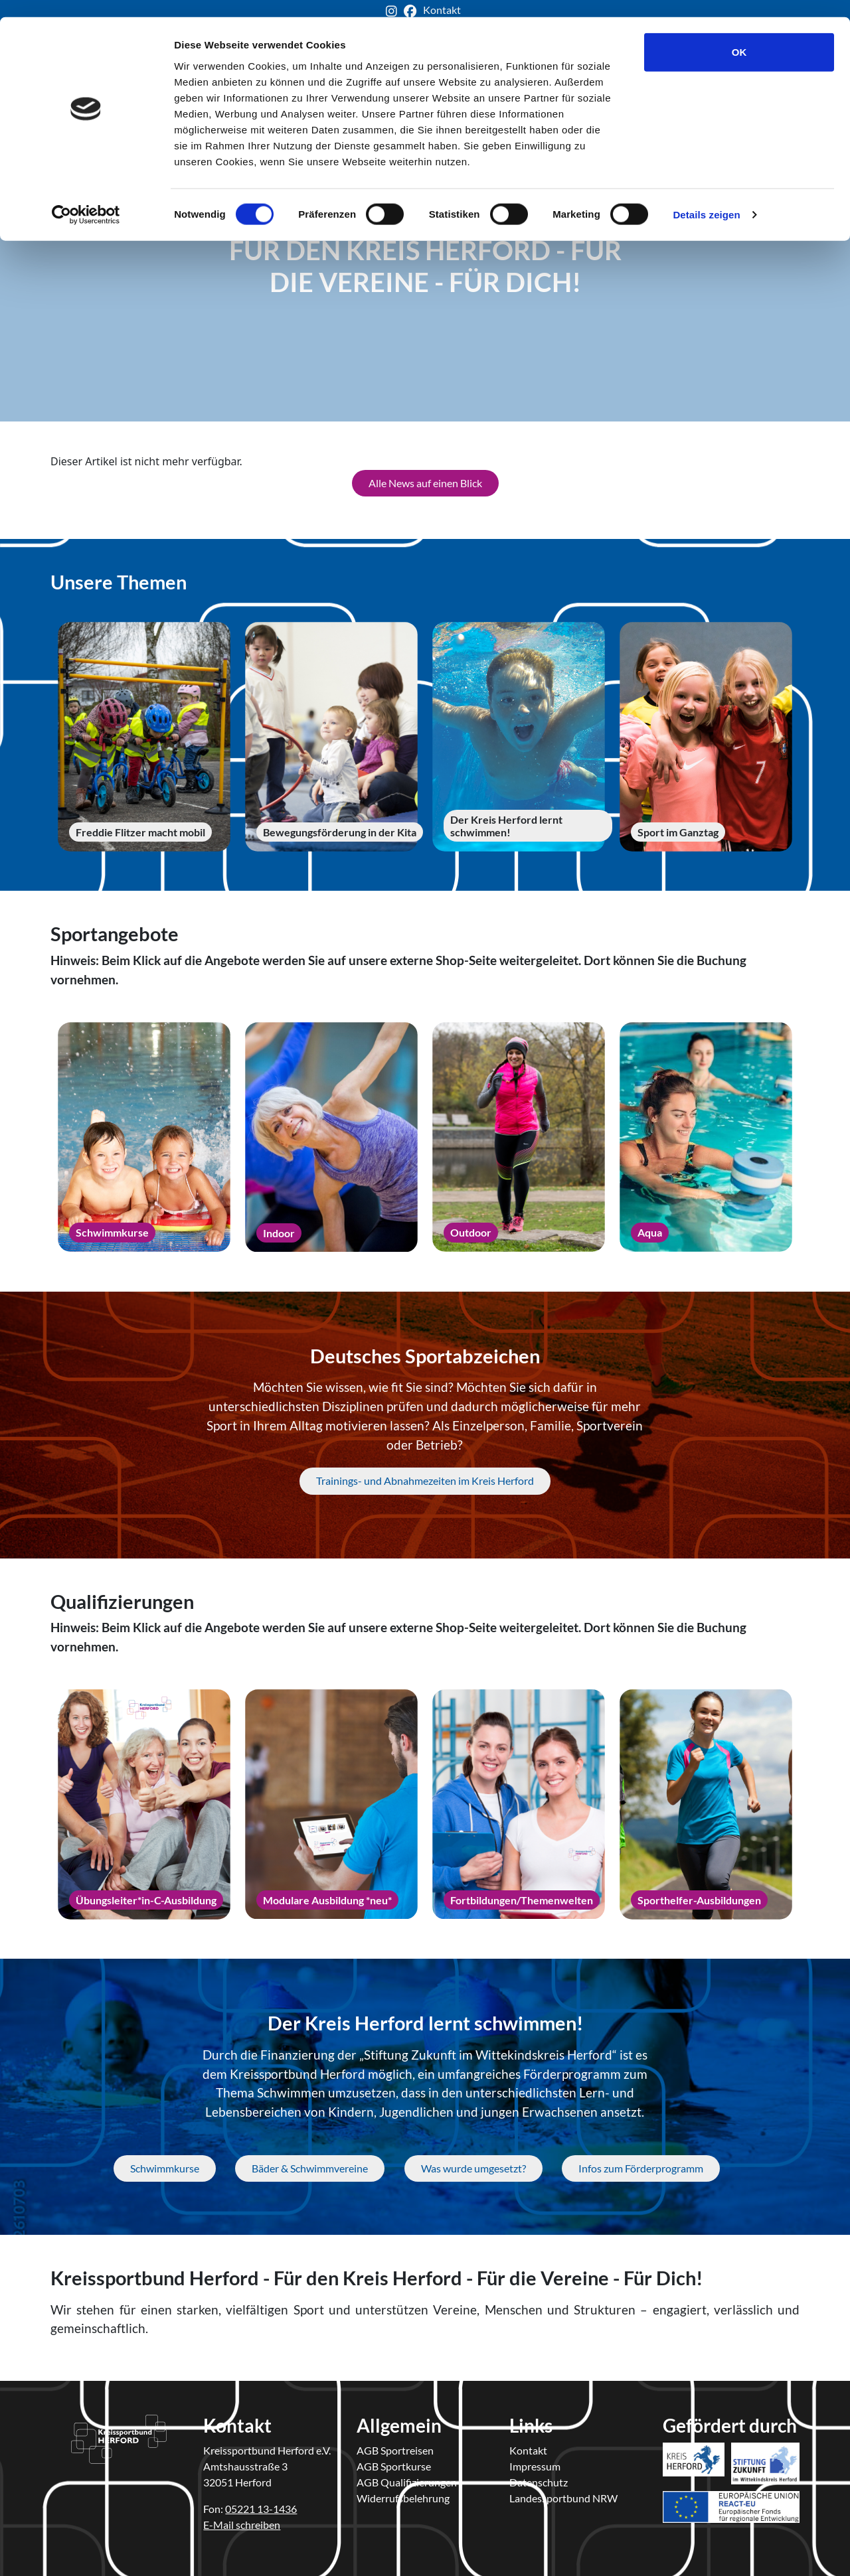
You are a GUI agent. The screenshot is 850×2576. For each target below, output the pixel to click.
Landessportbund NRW (563, 2496)
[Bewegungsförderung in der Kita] (331, 735)
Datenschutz (538, 2480)
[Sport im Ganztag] (706, 735)
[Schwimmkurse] (144, 1136)
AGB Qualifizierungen (407, 2480)
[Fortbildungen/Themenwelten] (518, 1803)
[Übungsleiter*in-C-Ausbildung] (144, 1803)
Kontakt (528, 2449)
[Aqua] (706, 1136)
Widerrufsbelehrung (403, 2496)
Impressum (534, 2465)
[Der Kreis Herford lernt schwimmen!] (518, 735)
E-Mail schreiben (241, 2523)
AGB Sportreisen (395, 2449)
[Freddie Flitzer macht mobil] (144, 735)
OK (739, 34)
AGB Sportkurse (394, 2465)
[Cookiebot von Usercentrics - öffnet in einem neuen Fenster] (86, 198)
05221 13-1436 (261, 2507)
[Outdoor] (518, 1136)
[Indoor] (331, 1136)
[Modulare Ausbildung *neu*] (331, 1803)
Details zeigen (706, 197)
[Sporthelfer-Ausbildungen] (706, 1803)
